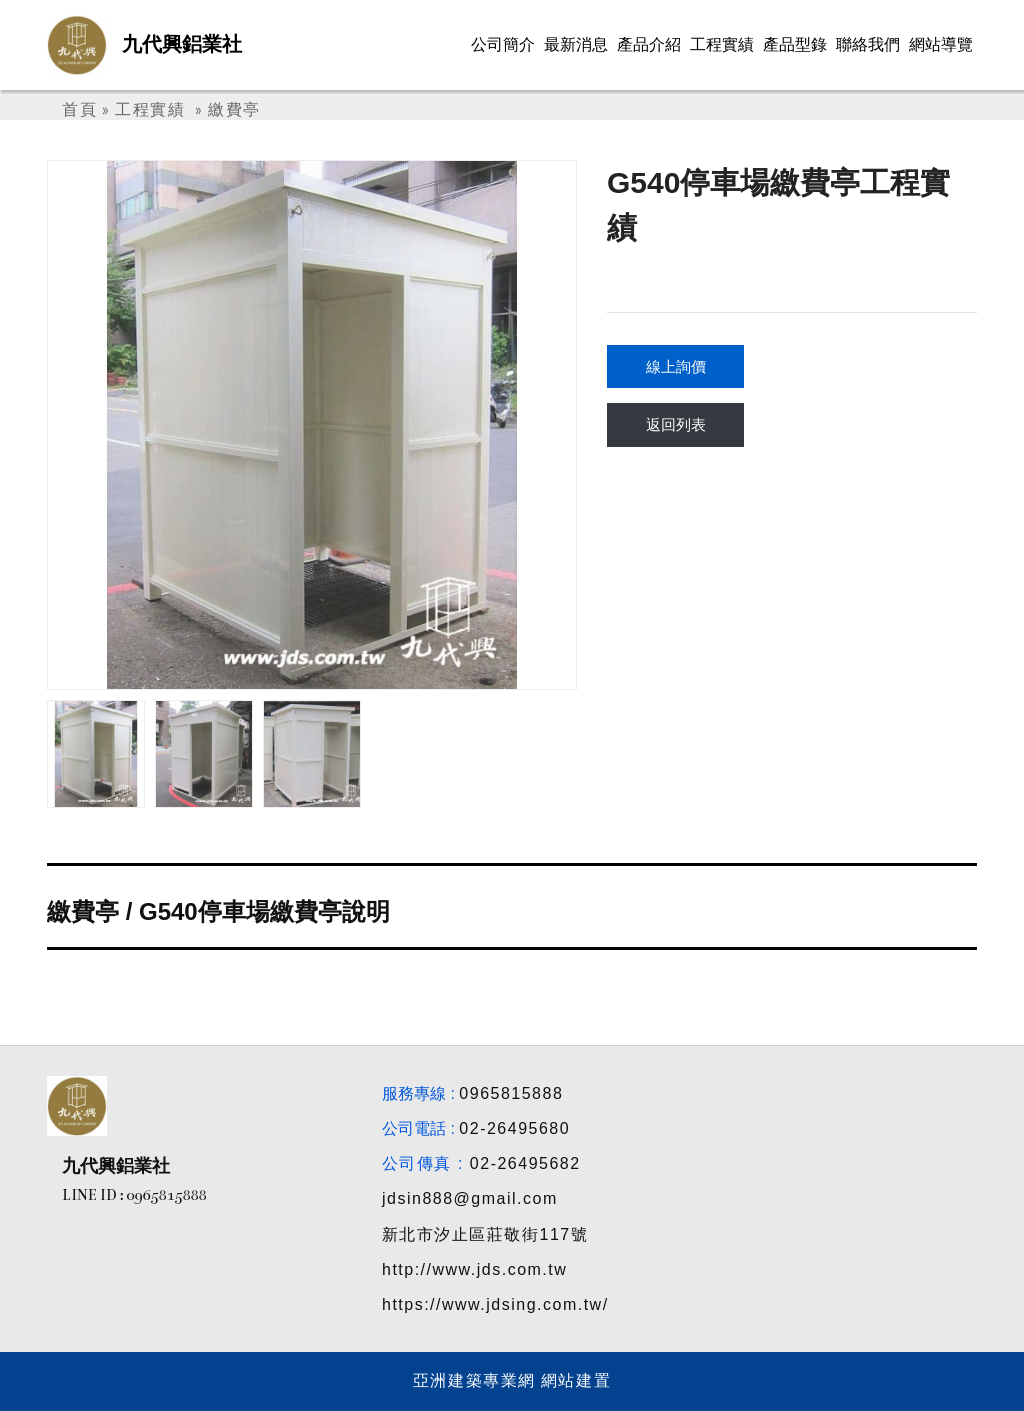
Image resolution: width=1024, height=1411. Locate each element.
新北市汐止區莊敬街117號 (485, 1234)
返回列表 (676, 424)
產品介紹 (649, 44)
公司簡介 (503, 44)
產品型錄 (795, 44)
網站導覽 (941, 44)
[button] (552, 425)
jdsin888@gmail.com (470, 1198)
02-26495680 (514, 1128)
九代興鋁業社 (182, 44)
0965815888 (511, 1093)
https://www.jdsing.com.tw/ (495, 1304)
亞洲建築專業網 (474, 1380)
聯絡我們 (868, 44)
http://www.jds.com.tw (474, 1269)
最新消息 (576, 44)
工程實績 (722, 44)
